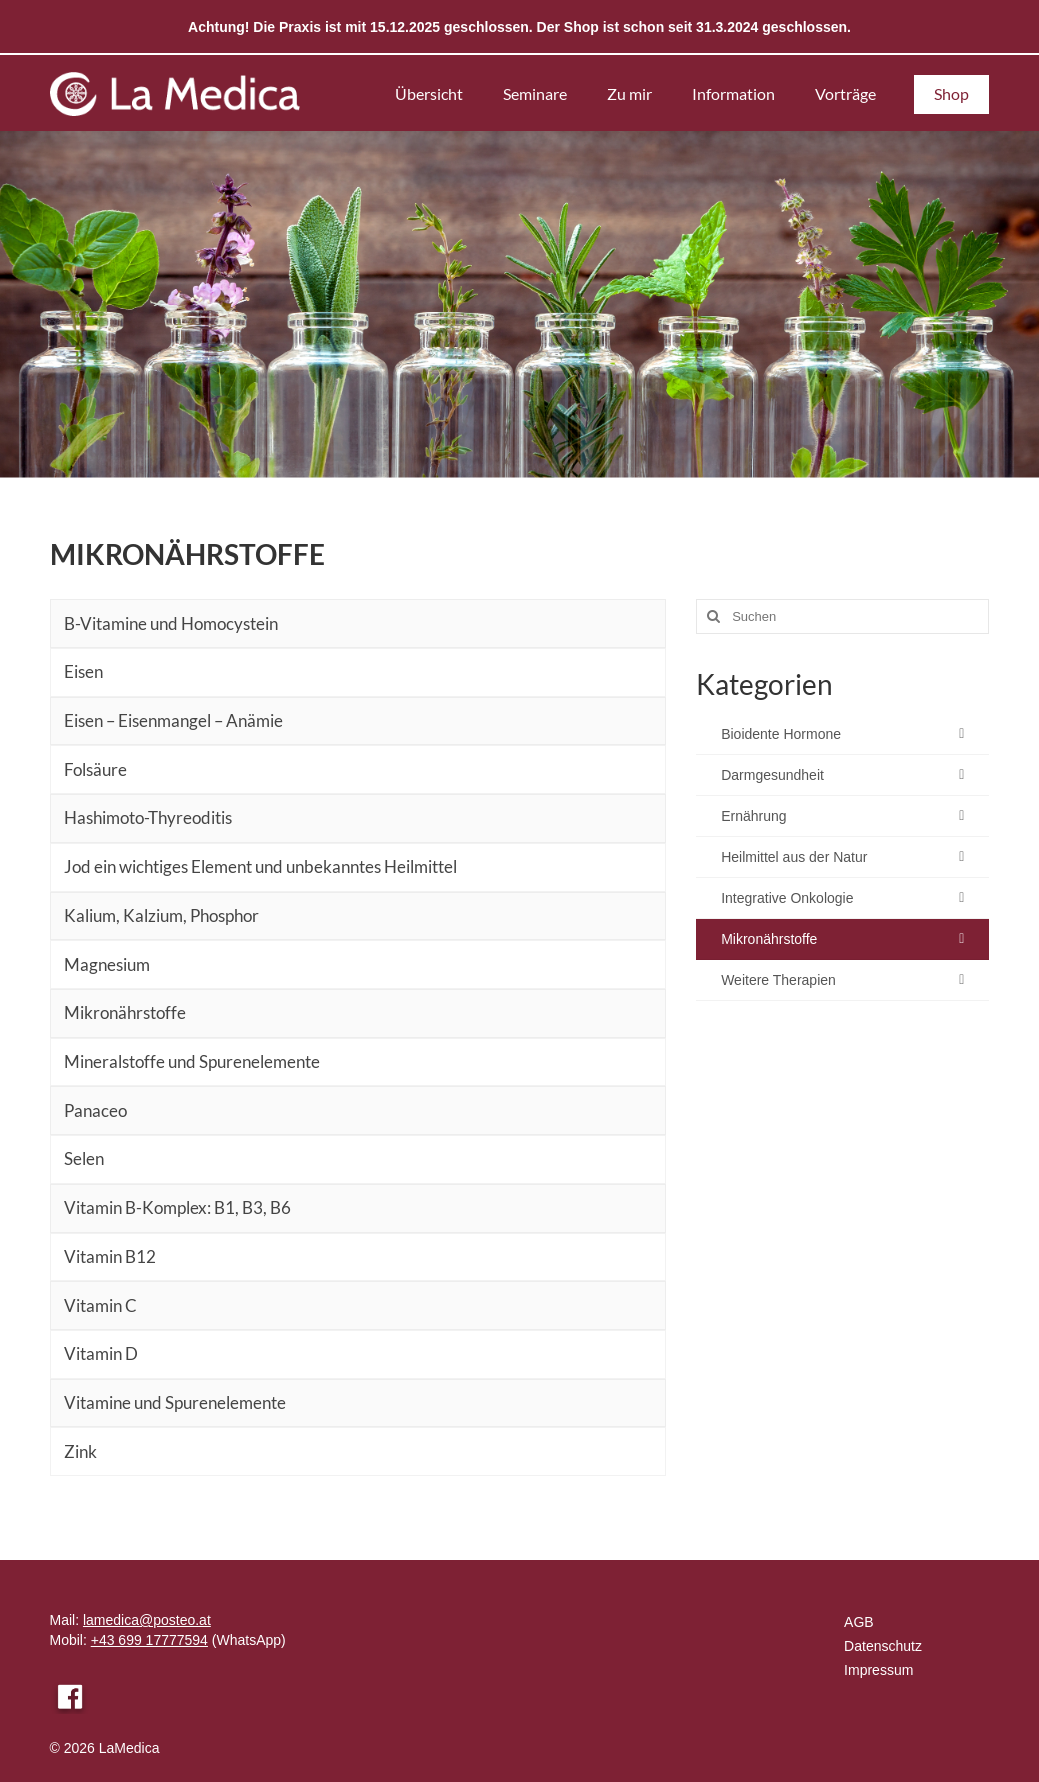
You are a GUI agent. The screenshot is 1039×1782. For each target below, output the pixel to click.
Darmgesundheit (772, 775)
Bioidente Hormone (781, 734)
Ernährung (753, 816)
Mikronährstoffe (769, 939)
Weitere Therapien (778, 980)
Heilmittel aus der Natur (794, 857)
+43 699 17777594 (149, 1640)
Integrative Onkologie (787, 898)
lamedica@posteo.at (147, 1620)
